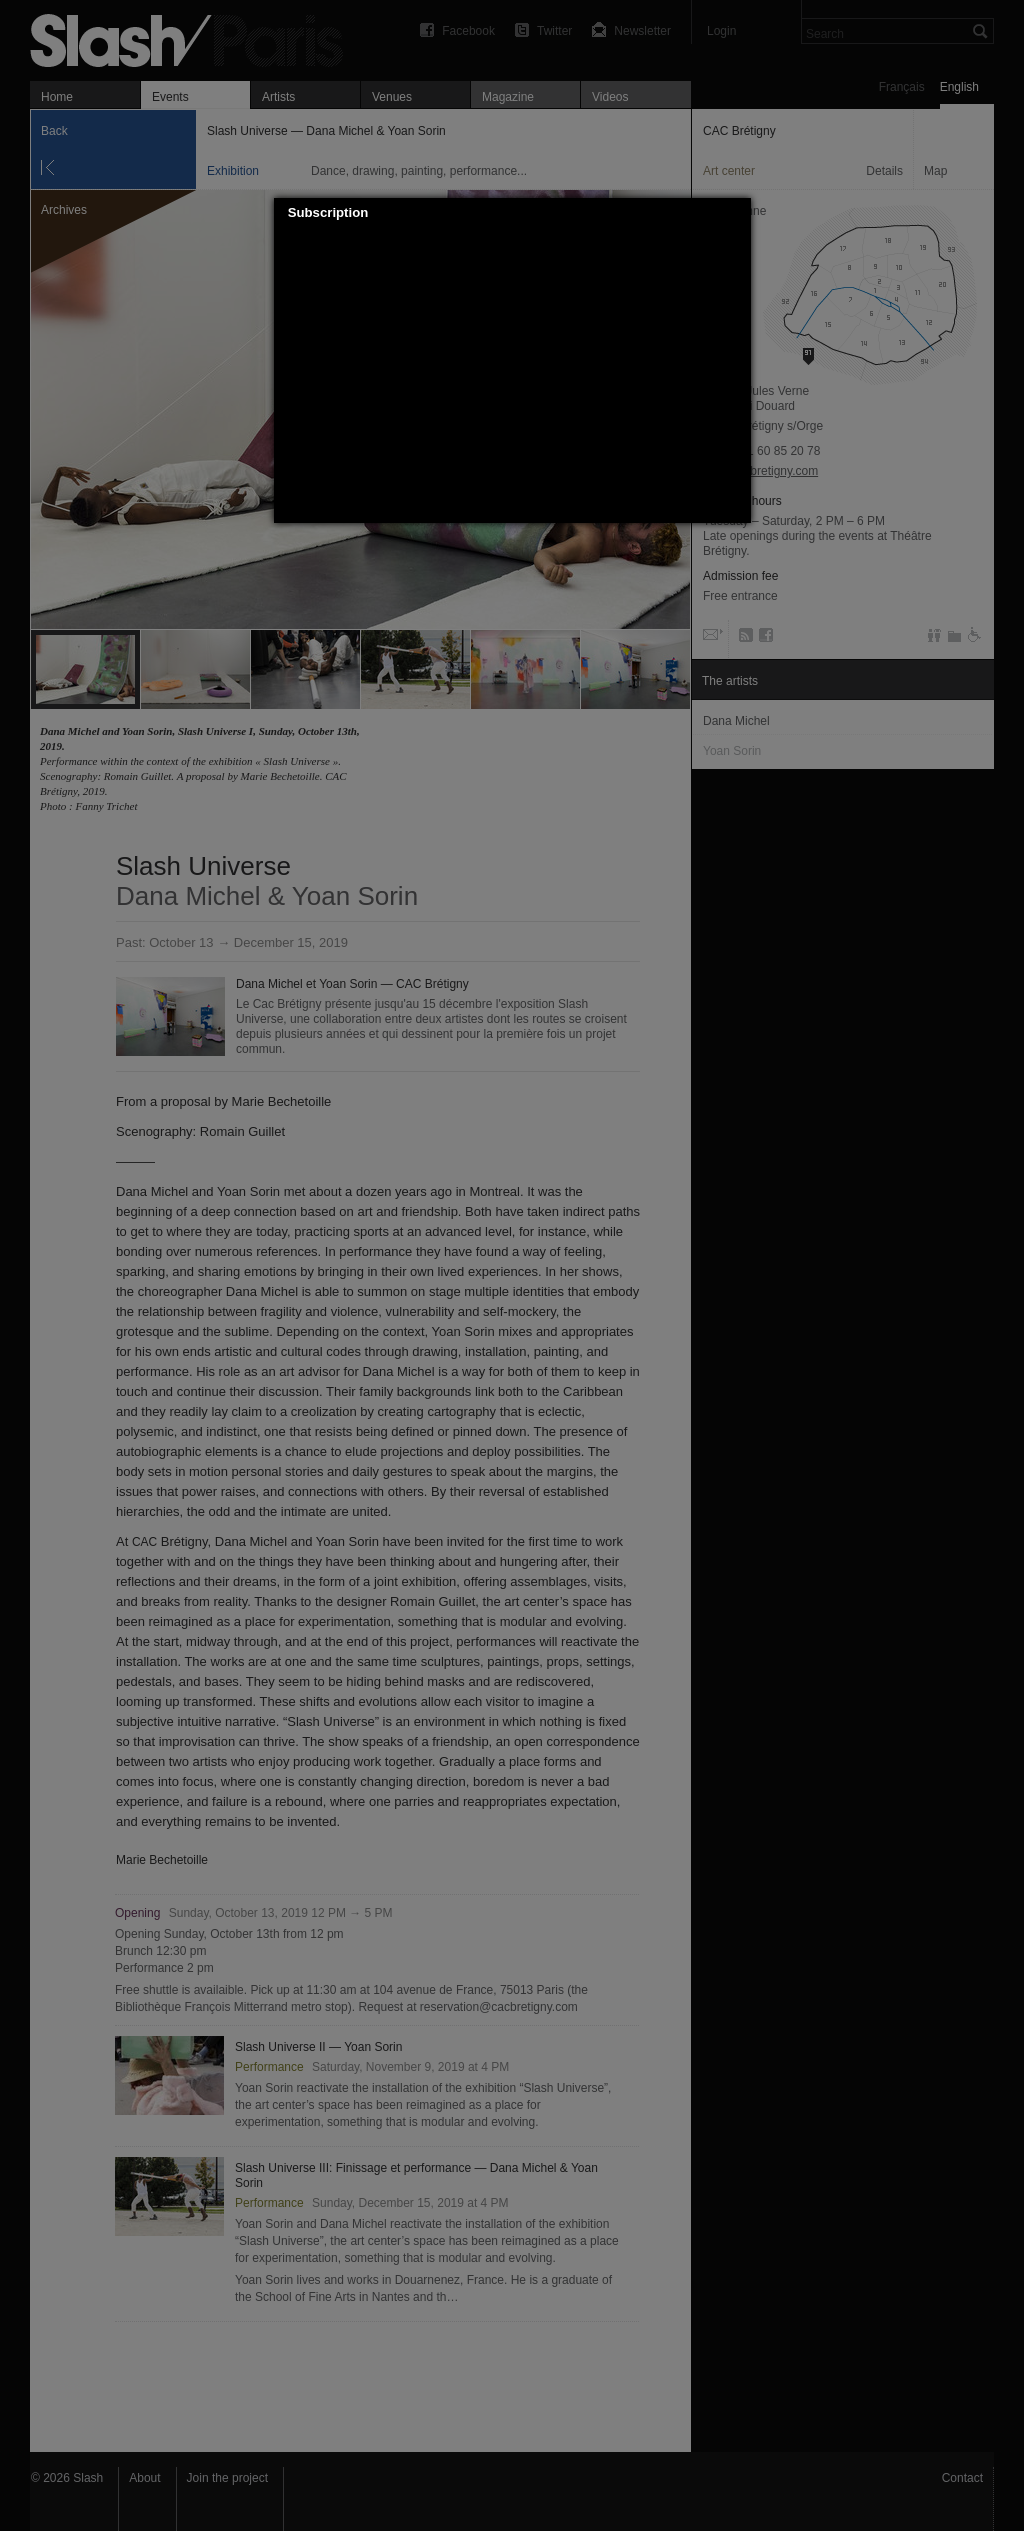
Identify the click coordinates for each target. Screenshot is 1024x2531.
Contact (962, 2478)
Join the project (227, 2478)
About (144, 2478)
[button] (736, 213)
